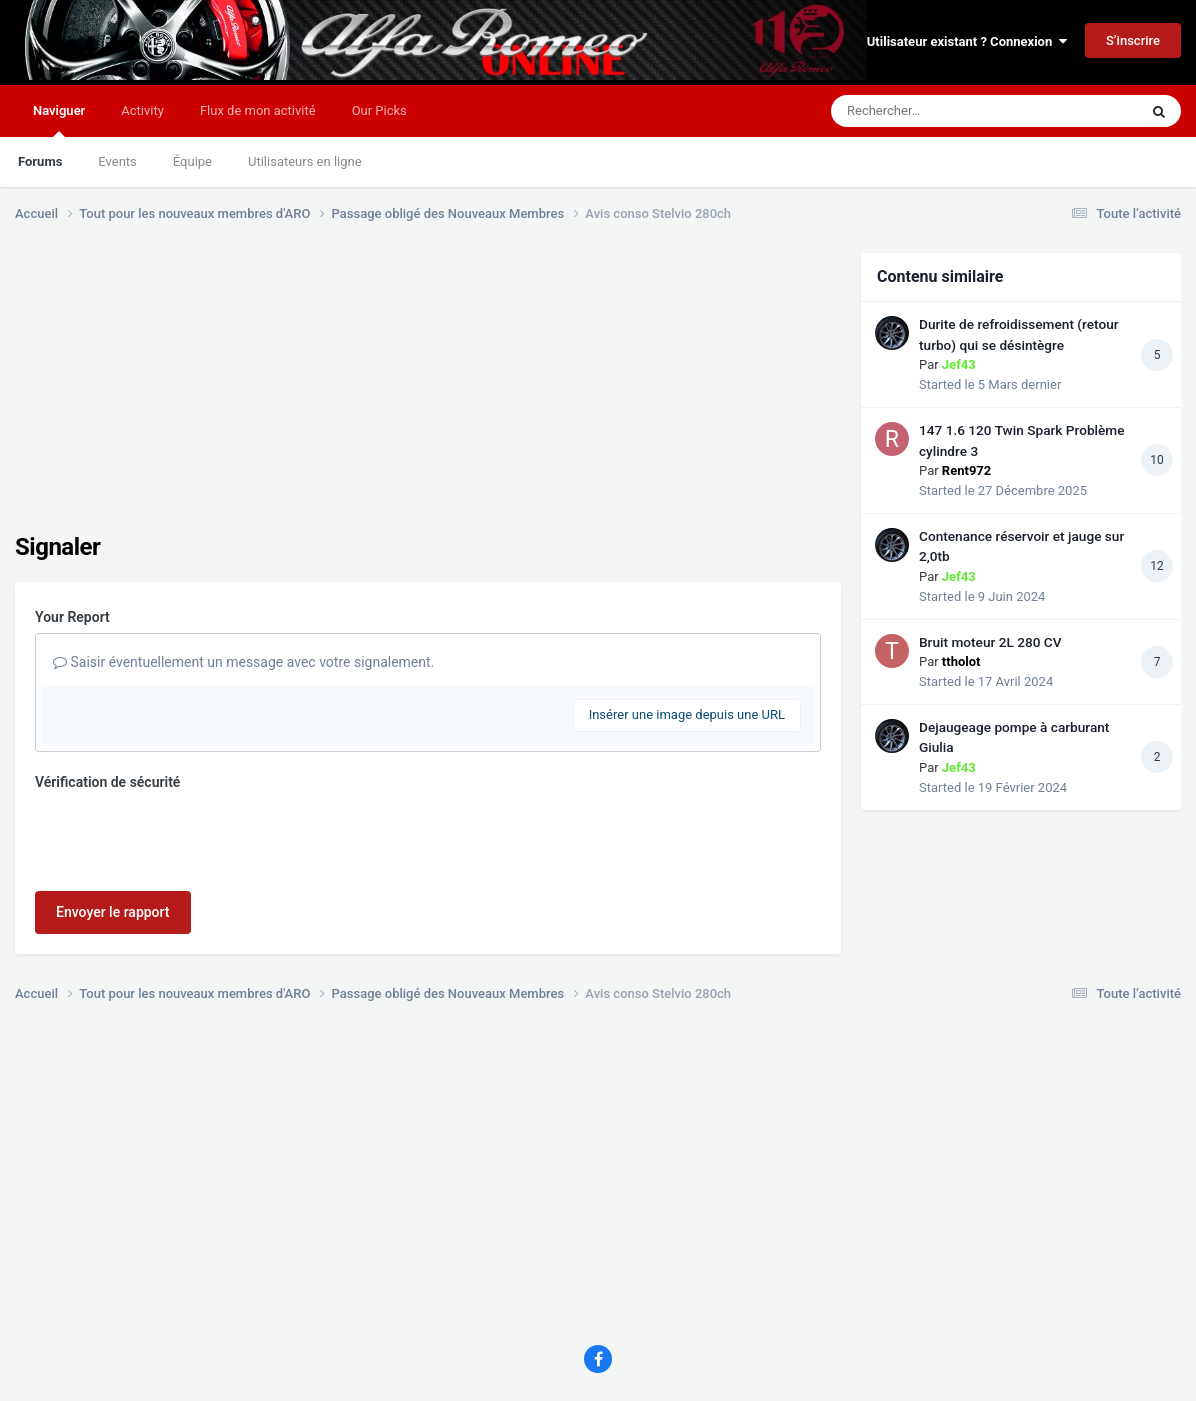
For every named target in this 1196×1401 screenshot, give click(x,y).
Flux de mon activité (258, 110)
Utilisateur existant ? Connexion (967, 41)
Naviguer (59, 120)
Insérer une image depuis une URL (687, 714)
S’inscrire (1133, 40)
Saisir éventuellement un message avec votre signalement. (243, 662)
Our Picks (379, 110)
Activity (142, 110)
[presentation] (187, 837)
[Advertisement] (379, 393)
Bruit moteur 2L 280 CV (990, 642)
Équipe (192, 161)
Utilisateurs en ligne (305, 161)
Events (117, 161)
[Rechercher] (930, 111)
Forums (40, 161)
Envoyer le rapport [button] (113, 912)
